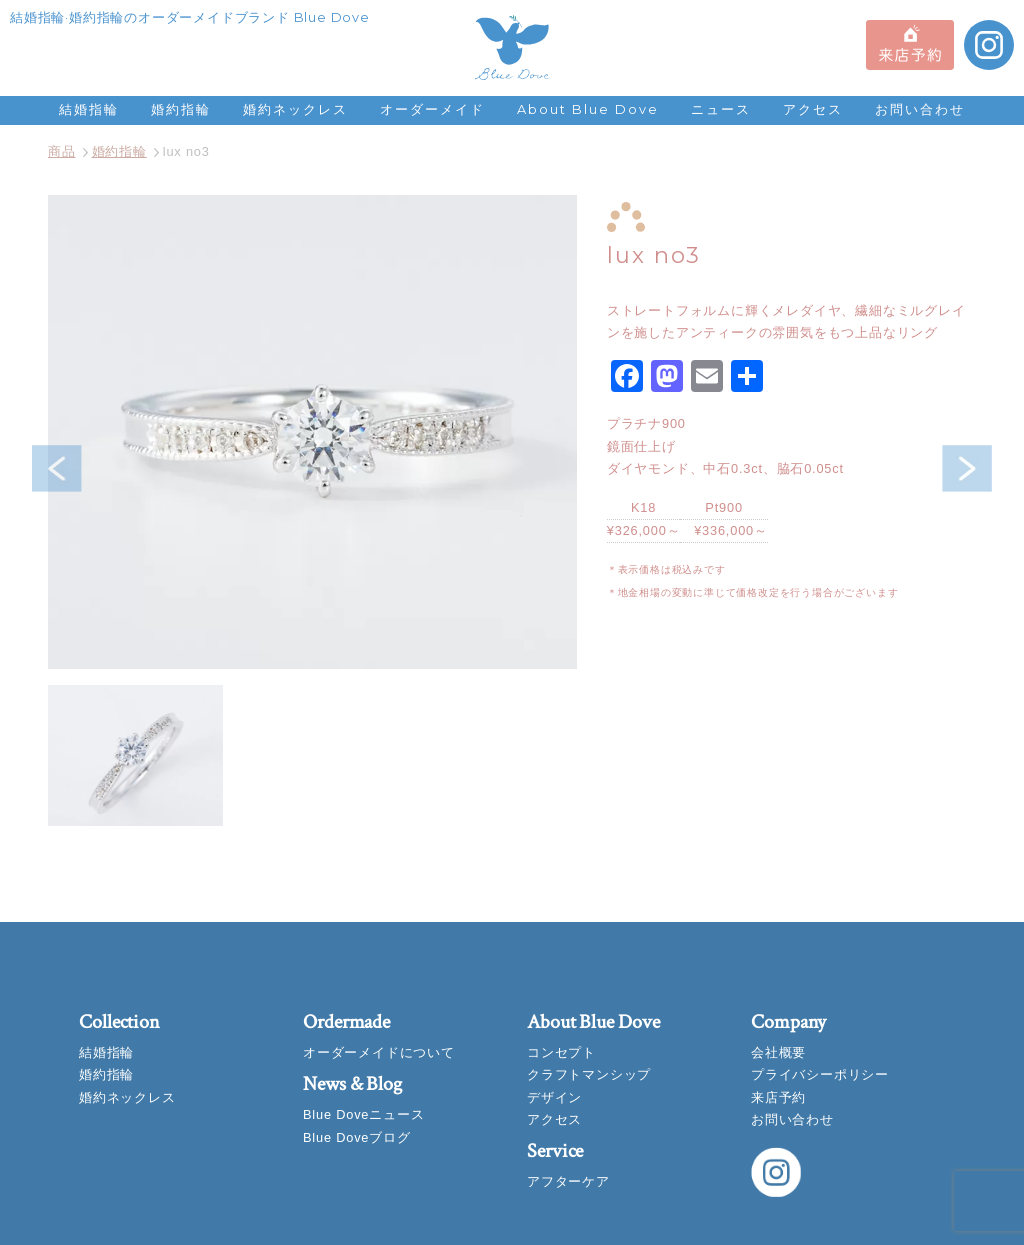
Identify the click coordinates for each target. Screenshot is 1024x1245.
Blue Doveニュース (363, 1114)
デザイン (554, 1097)
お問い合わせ (920, 109)
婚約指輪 (181, 109)
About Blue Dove (588, 109)
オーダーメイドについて (379, 1052)
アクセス (813, 109)
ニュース (721, 109)
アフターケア (568, 1181)
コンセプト (561, 1052)
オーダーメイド (432, 109)
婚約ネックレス (295, 109)
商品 (62, 151)
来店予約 (778, 1097)
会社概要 (778, 1052)
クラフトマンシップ (589, 1074)
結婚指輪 (89, 109)
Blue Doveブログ (357, 1137)
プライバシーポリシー (820, 1074)
